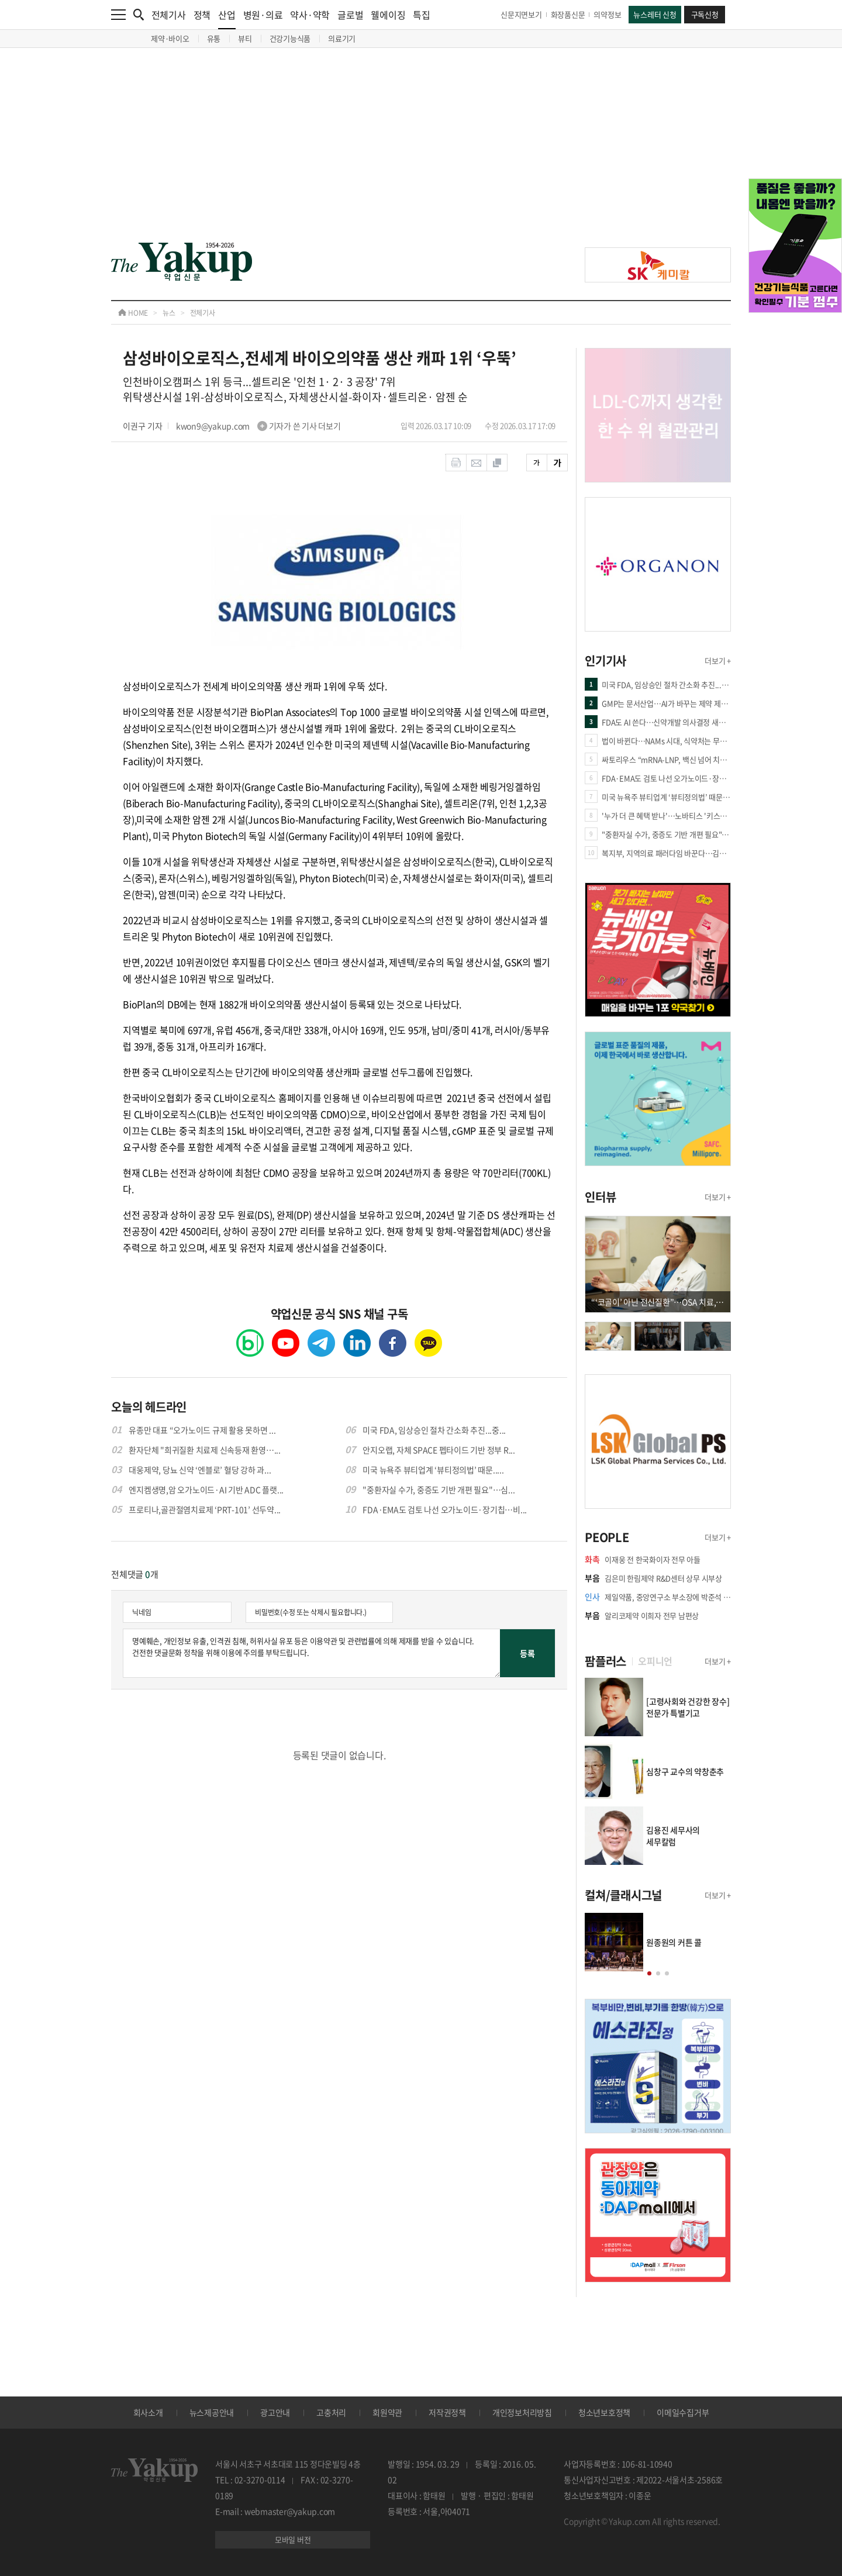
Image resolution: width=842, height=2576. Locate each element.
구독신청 (705, 14)
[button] (649, 1973)
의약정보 (607, 14)
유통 (214, 38)
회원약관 (387, 2412)
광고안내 (275, 2412)
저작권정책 (447, 2412)
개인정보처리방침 (522, 2412)
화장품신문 (568, 14)
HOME (133, 313)
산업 (227, 18)
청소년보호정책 (604, 2412)
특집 (421, 15)
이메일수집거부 (683, 2412)
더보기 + (718, 660)
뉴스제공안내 (211, 2412)
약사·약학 (310, 15)
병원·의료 (263, 15)
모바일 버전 (293, 2539)
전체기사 (168, 15)
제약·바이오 (170, 38)
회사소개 (148, 2412)
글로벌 (350, 15)
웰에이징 (388, 15)
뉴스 (169, 313)
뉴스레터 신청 (654, 14)
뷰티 (245, 38)
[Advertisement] (421, 153)
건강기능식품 (290, 38)
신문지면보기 (521, 14)
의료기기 (342, 38)
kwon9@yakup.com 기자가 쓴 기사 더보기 (258, 426)
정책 (202, 15)
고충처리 (331, 2412)
